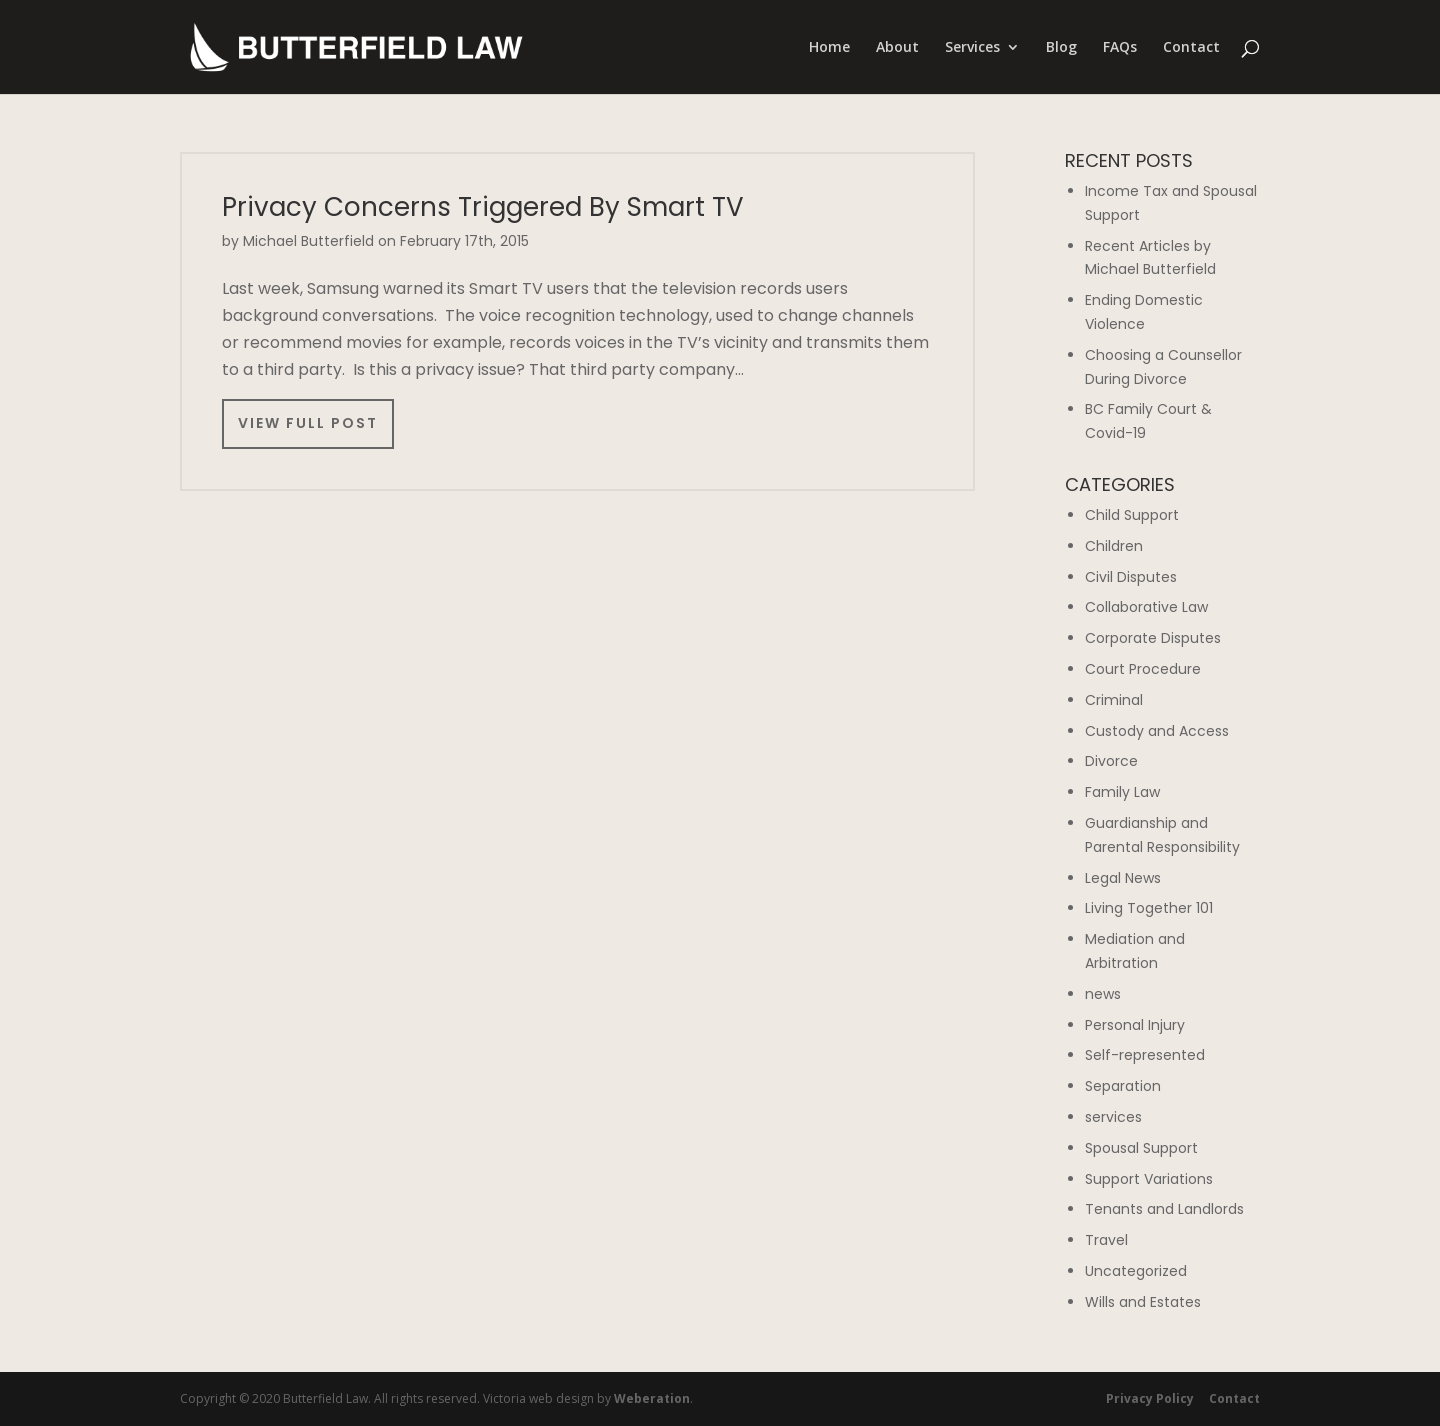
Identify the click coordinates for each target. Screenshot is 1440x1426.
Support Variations (1149, 1179)
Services (972, 48)
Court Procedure (1143, 669)
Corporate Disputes (1153, 638)
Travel (1106, 1240)
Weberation (652, 1398)
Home (829, 48)
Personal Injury (1135, 1025)
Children (1114, 546)
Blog (1061, 48)
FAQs (1120, 48)
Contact (1191, 48)
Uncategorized (1136, 1271)
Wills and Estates (1143, 1302)
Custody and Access (1157, 731)
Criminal (1114, 700)
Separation (1123, 1086)
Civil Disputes (1131, 577)
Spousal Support (1141, 1148)
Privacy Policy (1150, 1398)
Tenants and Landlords (1164, 1209)
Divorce (1111, 761)
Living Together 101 (1149, 908)
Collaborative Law (1146, 607)
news (1103, 994)
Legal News (1123, 878)
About (897, 48)
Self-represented (1145, 1055)
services (1113, 1117)
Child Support (1132, 515)
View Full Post (308, 423)
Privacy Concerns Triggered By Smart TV (483, 207)
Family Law (1122, 792)
